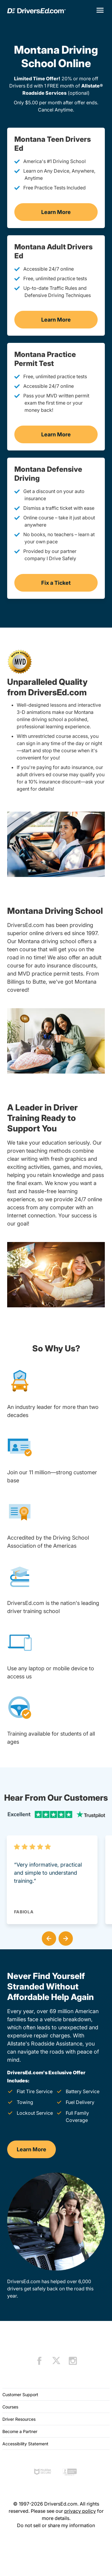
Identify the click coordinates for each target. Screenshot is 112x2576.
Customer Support (20, 2394)
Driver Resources (19, 2419)
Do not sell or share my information (56, 2525)
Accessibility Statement (25, 2443)
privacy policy (80, 2511)
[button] (48, 1937)
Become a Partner (19, 2431)
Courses (10, 2406)
